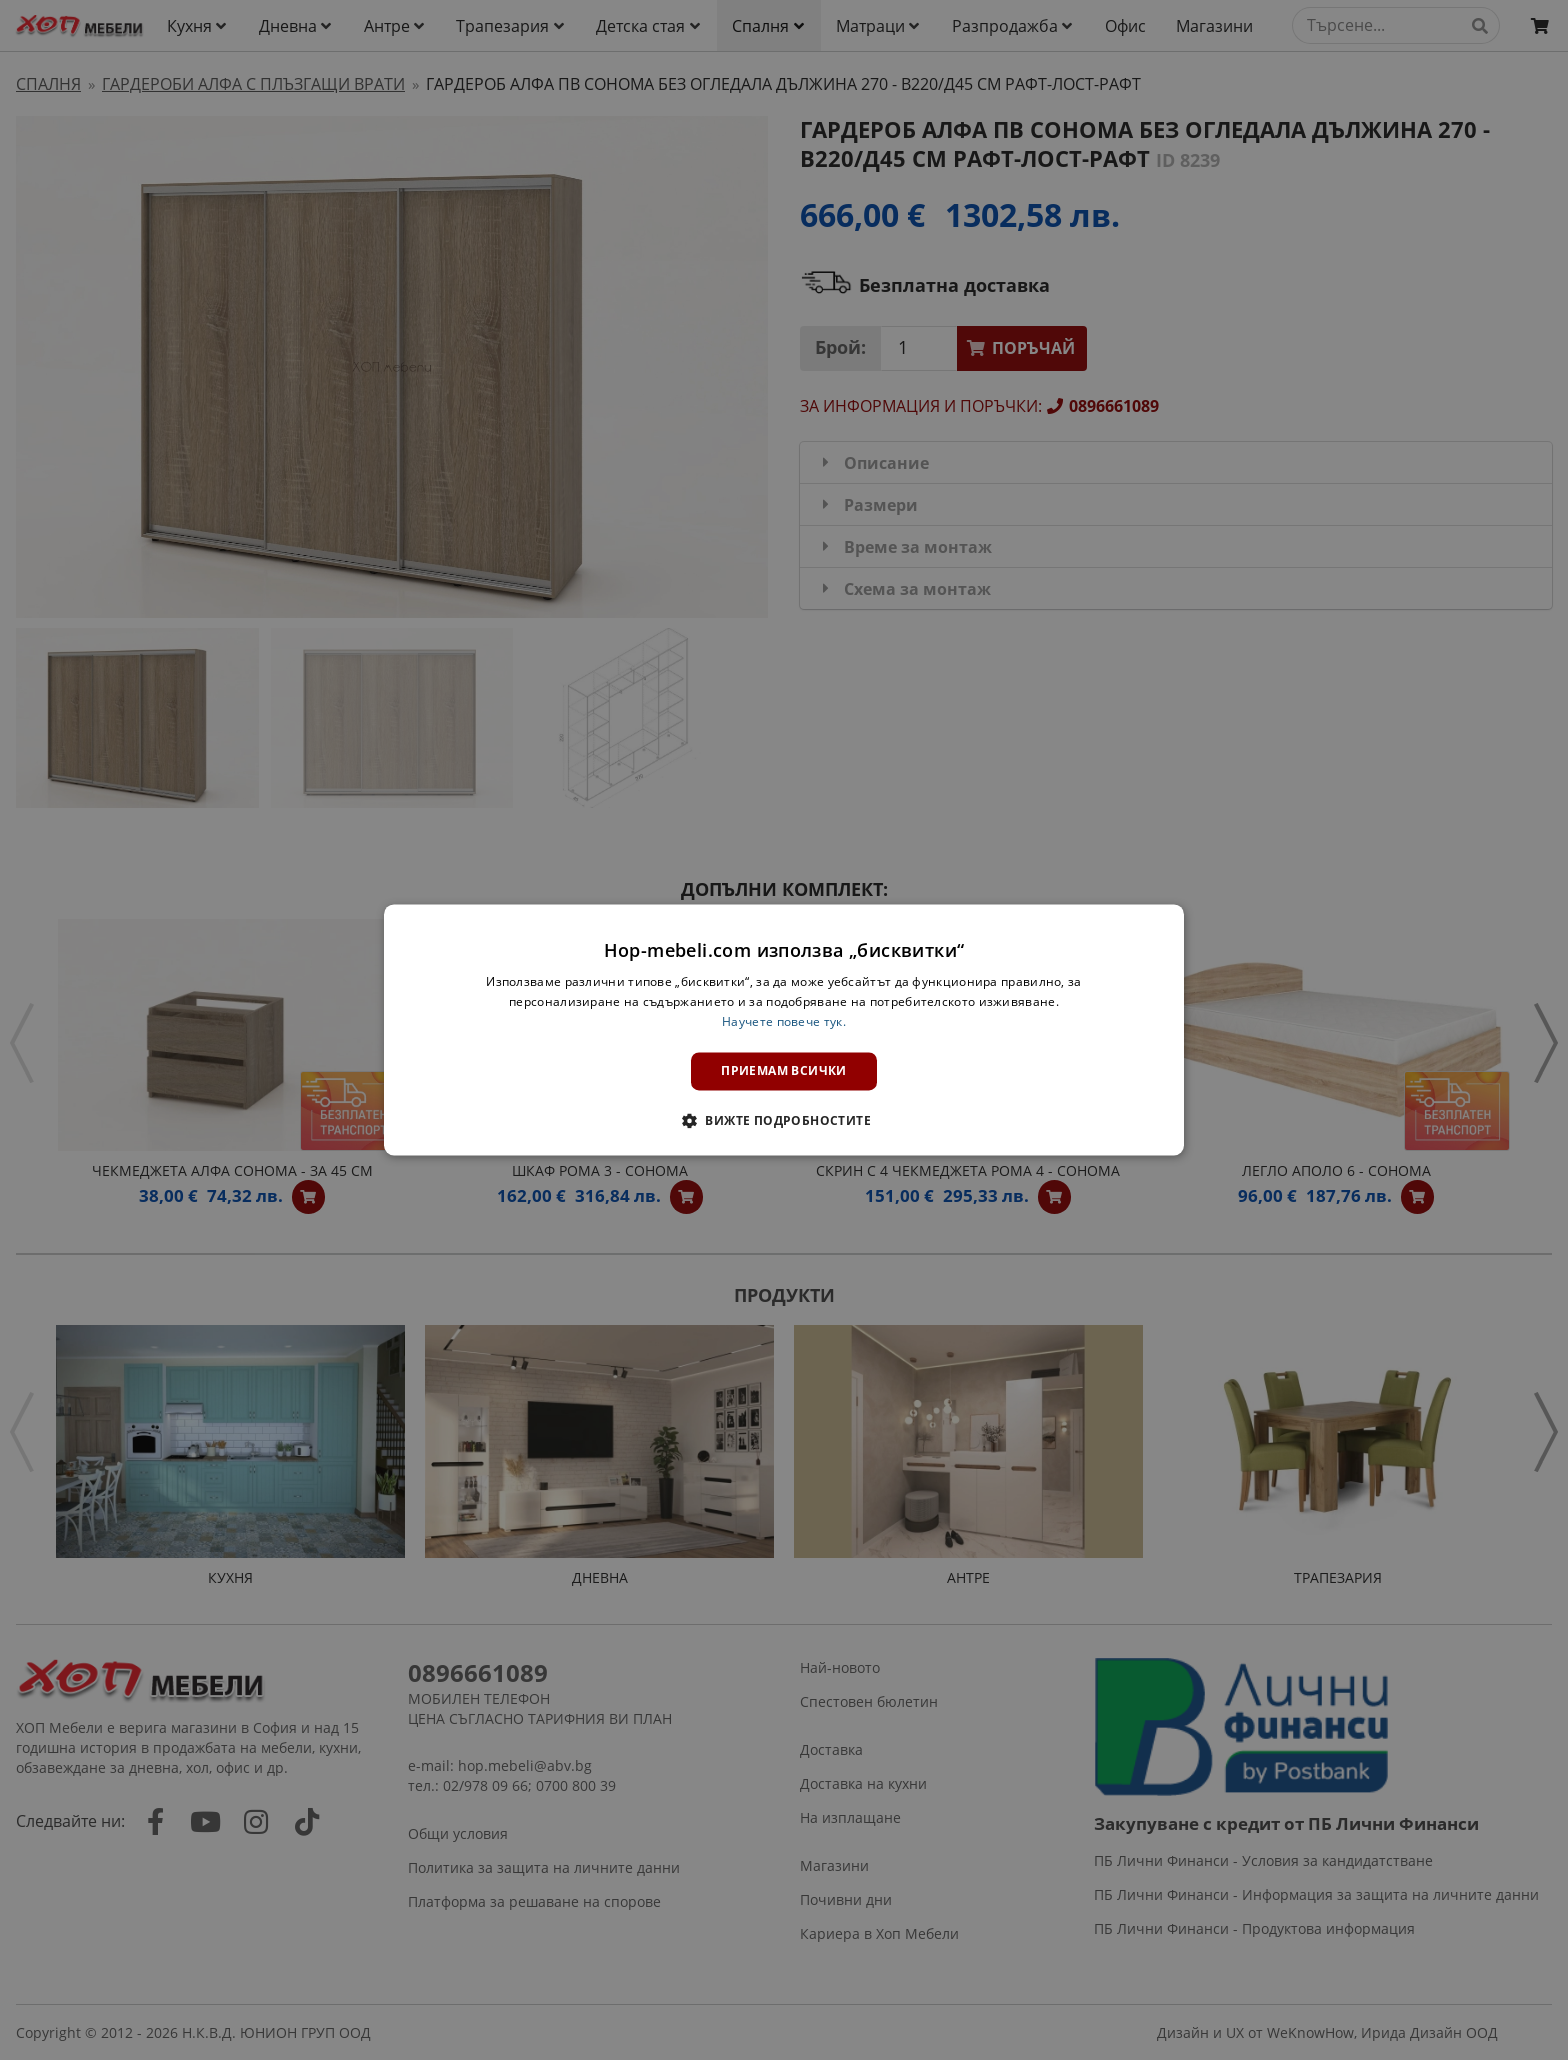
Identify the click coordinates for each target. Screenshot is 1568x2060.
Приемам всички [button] (784, 1070)
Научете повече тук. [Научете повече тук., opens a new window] (784, 1021)
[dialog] (784, 1029)
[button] (784, 1121)
